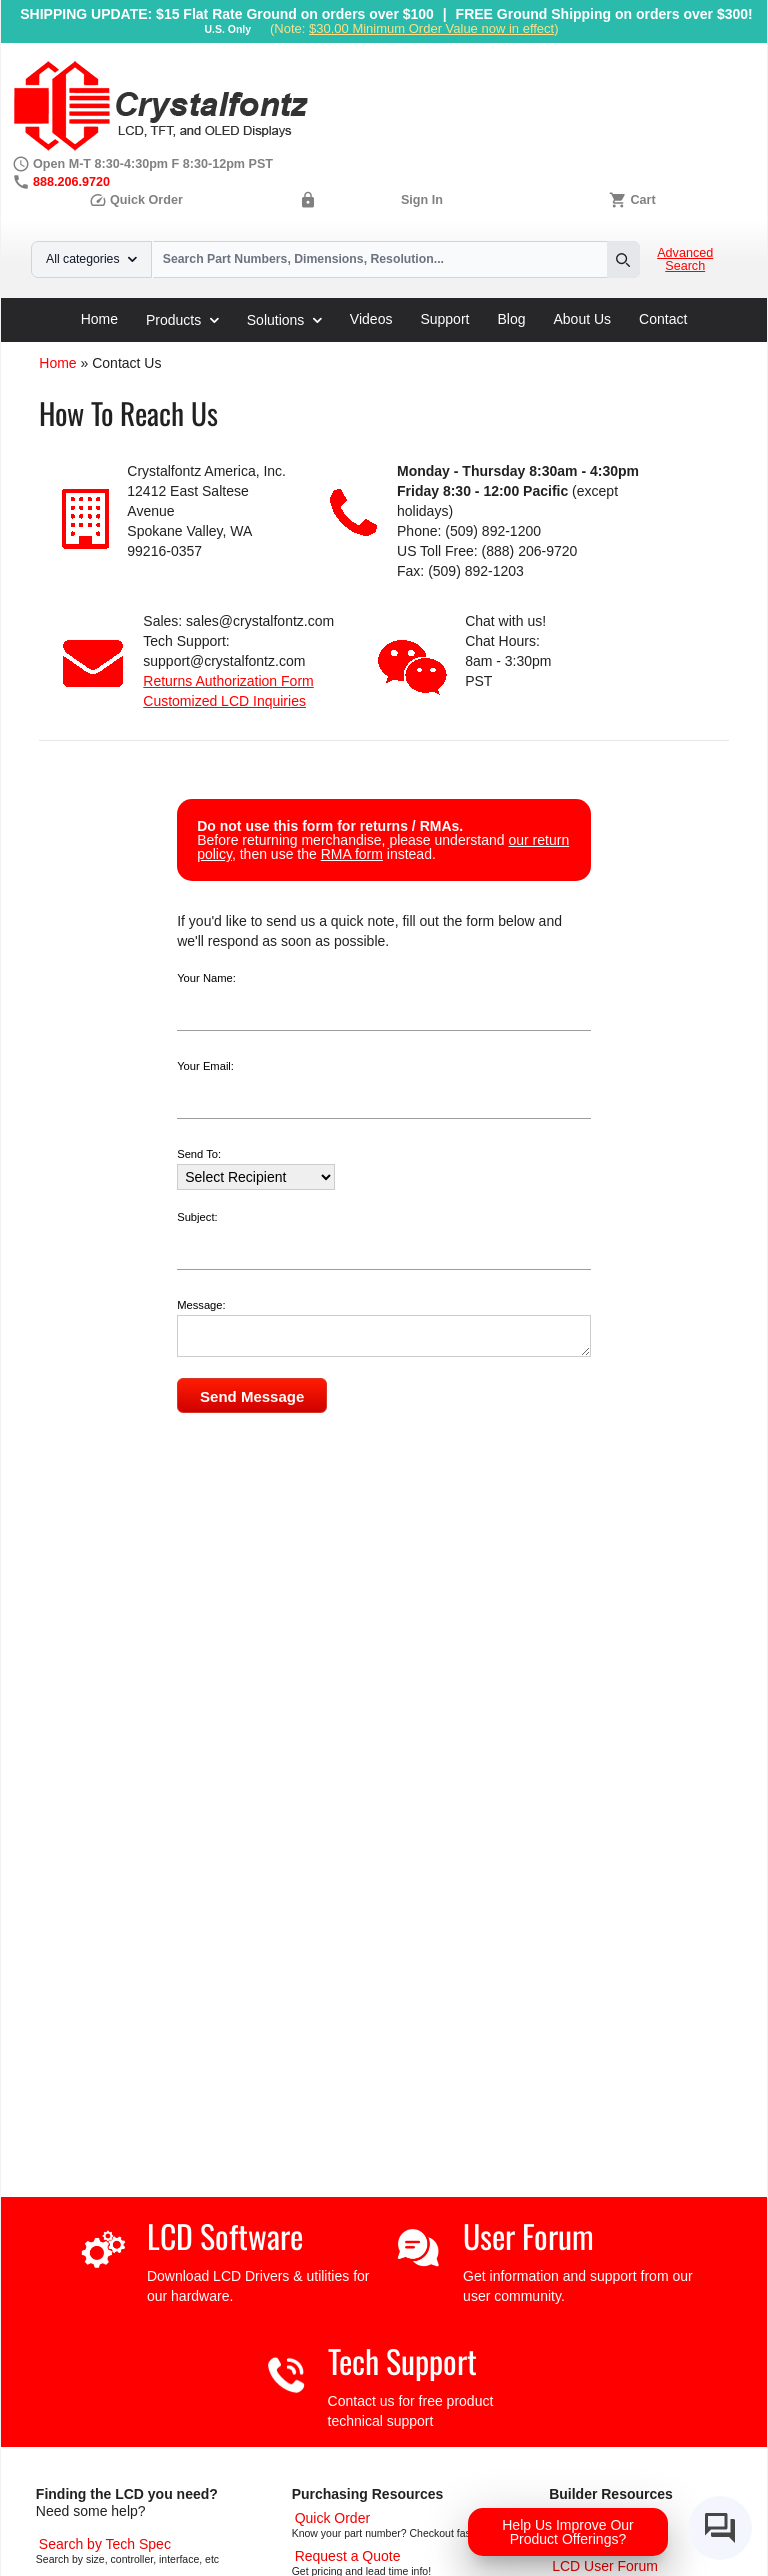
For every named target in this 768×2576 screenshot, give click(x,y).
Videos (371, 319)
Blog (511, 319)
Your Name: (206, 978)
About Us (583, 319)
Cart (642, 200)
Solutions (284, 320)
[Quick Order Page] (332, 2518)
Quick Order (136, 200)
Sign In (422, 200)
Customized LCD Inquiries (224, 701)
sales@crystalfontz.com (260, 621)
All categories (91, 259)
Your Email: (205, 1066)
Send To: (199, 1154)
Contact (663, 319)
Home (99, 319)
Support (444, 319)
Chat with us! (505, 621)
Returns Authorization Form (228, 681)
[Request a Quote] (348, 2556)
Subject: (197, 1217)
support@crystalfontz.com (224, 661)
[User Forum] (605, 2566)
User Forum (528, 2235)
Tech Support (402, 2360)
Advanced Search (685, 260)
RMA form (352, 854)
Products (182, 320)
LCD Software (225, 2235)
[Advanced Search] (105, 2544)
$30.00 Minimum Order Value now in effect (431, 28)
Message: (201, 1305)
